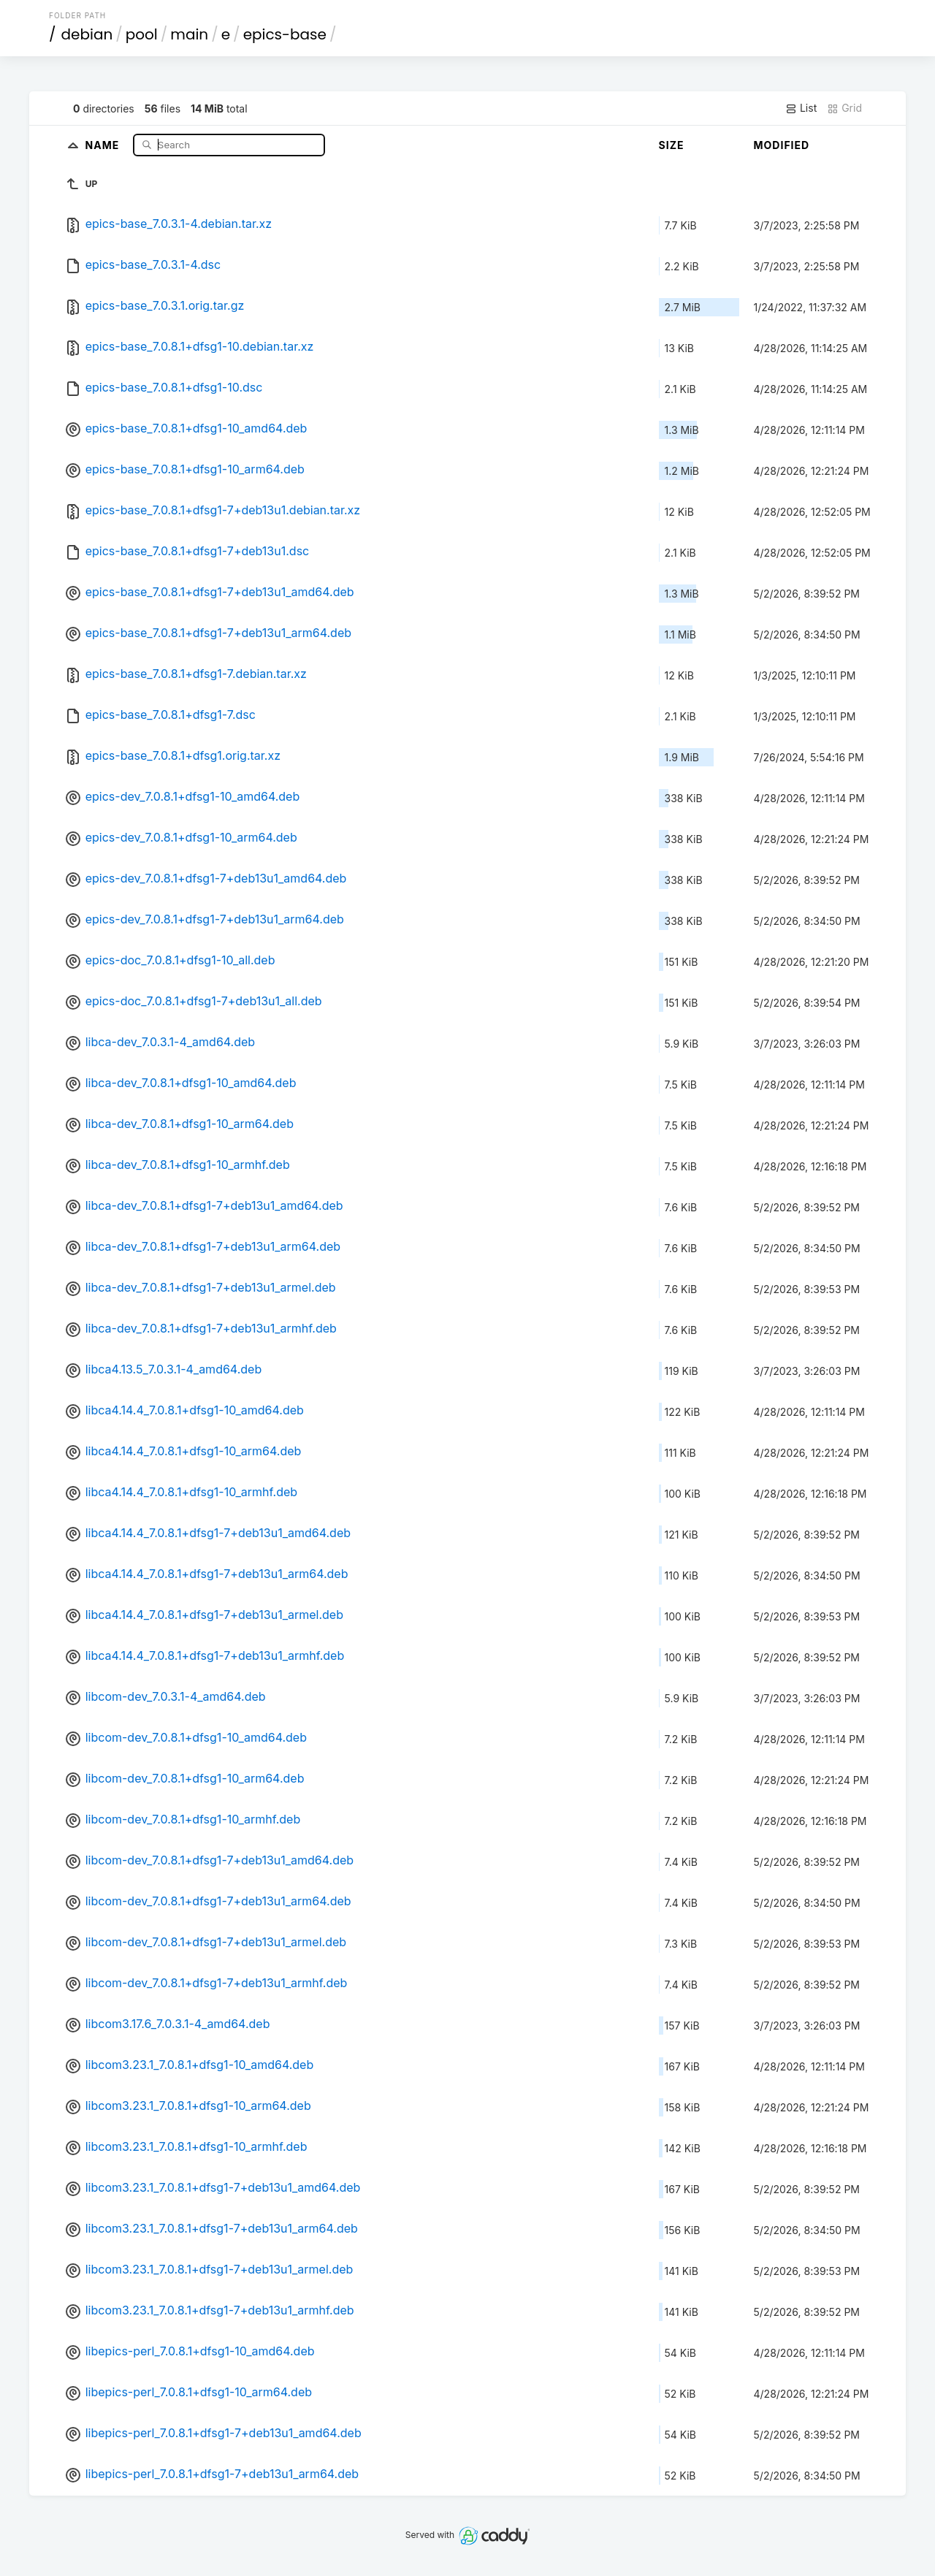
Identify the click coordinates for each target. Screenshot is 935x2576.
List (801, 108)
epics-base (285, 34)
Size (671, 145)
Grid (844, 108)
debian (87, 34)
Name (104, 144)
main (189, 34)
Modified (782, 145)
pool (142, 34)
